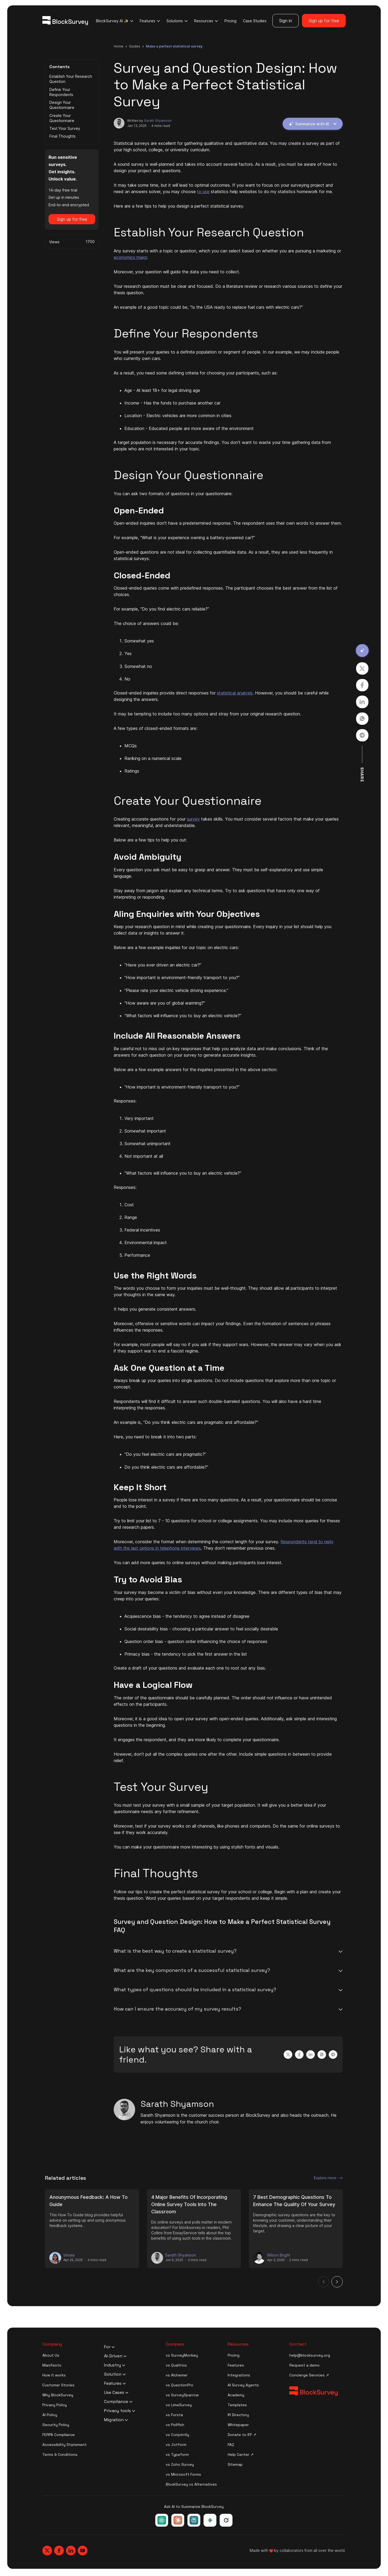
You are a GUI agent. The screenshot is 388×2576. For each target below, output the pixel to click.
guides (134, 46)
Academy (236, 2395)
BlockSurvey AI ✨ (114, 21)
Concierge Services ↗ (309, 2375)
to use (203, 191)
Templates (237, 2404)
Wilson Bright (278, 2255)
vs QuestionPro (179, 2385)
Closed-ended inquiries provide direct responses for (165, 693)
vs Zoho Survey (180, 2464)
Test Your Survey (64, 128)
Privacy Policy (54, 2404)
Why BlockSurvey (57, 2395)
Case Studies (255, 21)
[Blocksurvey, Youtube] (82, 2550)
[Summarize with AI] (362, 650)
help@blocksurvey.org (309, 2355)
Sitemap (235, 2464)
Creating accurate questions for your (150, 819)
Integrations (239, 2375)
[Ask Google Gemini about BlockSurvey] (210, 2520)
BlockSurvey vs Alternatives (191, 2484)
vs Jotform (176, 2444)
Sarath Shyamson (158, 121)
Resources (206, 21)
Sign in (285, 20)
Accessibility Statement (64, 2444)
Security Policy (55, 2424)
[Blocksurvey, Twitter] (47, 2550)
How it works (54, 2375)
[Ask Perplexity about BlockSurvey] (193, 2520)
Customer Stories (58, 2385)
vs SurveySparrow (182, 2395)
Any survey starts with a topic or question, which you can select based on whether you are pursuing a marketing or (227, 250)
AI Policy (49, 2414)
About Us (50, 2355)
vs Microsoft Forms (183, 2474)
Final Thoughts (62, 136)
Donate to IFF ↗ (242, 2434)
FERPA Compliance (58, 2434)
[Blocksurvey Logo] (65, 20)
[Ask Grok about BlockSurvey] (226, 2520)
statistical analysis (235, 693)
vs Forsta (174, 2414)
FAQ (231, 2444)
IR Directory (238, 2414)
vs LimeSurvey (179, 2404)
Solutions (177, 21)
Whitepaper (238, 2424)
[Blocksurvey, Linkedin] (71, 2550)
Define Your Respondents (61, 92)
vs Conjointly (177, 2434)
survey (193, 819)
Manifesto (51, 2365)
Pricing (230, 21)
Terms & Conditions (59, 2454)
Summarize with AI (312, 124)
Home (118, 46)
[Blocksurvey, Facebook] (59, 2550)
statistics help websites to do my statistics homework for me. (271, 191)
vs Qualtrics (176, 2365)
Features (150, 21)
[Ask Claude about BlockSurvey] (177, 2520)
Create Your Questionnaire (61, 118)
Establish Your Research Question (70, 79)
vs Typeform (177, 2454)
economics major (130, 257)
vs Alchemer (177, 2375)
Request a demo (304, 2365)
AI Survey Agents (243, 2385)
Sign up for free (324, 20)
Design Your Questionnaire (61, 105)
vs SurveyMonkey (182, 2355)
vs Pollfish (175, 2424)
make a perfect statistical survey (174, 46)
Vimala (69, 2255)
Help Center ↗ (241, 2454)
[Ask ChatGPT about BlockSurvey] (161, 2520)
